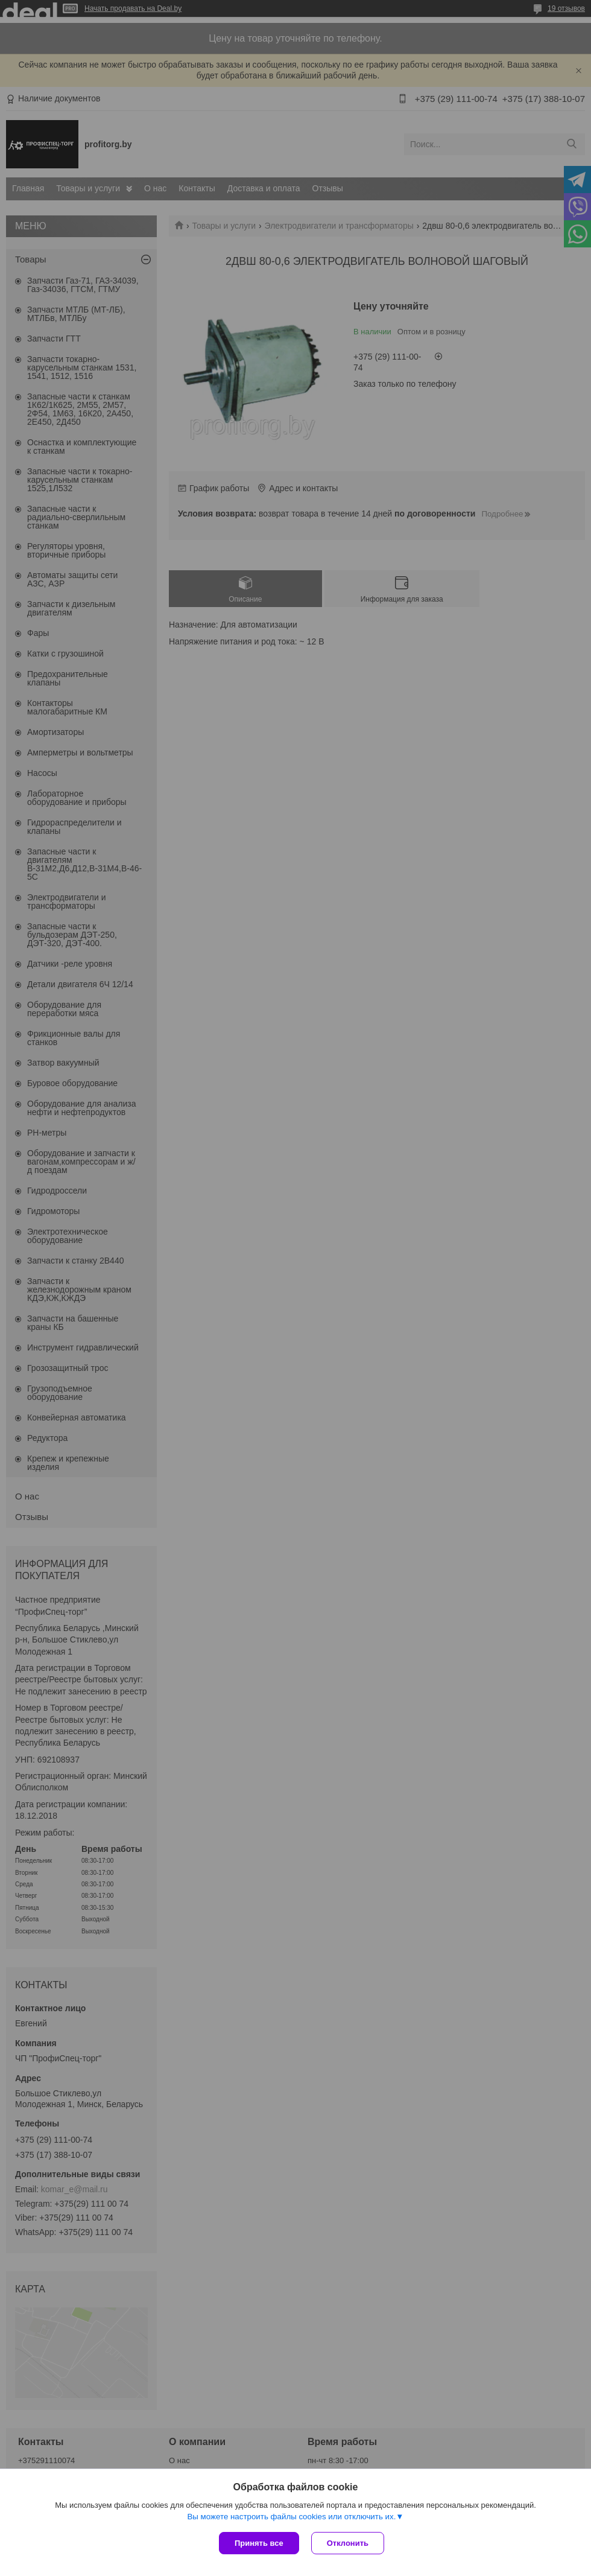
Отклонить (347, 2543)
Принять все (259, 2543)
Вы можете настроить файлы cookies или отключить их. (291, 2516)
